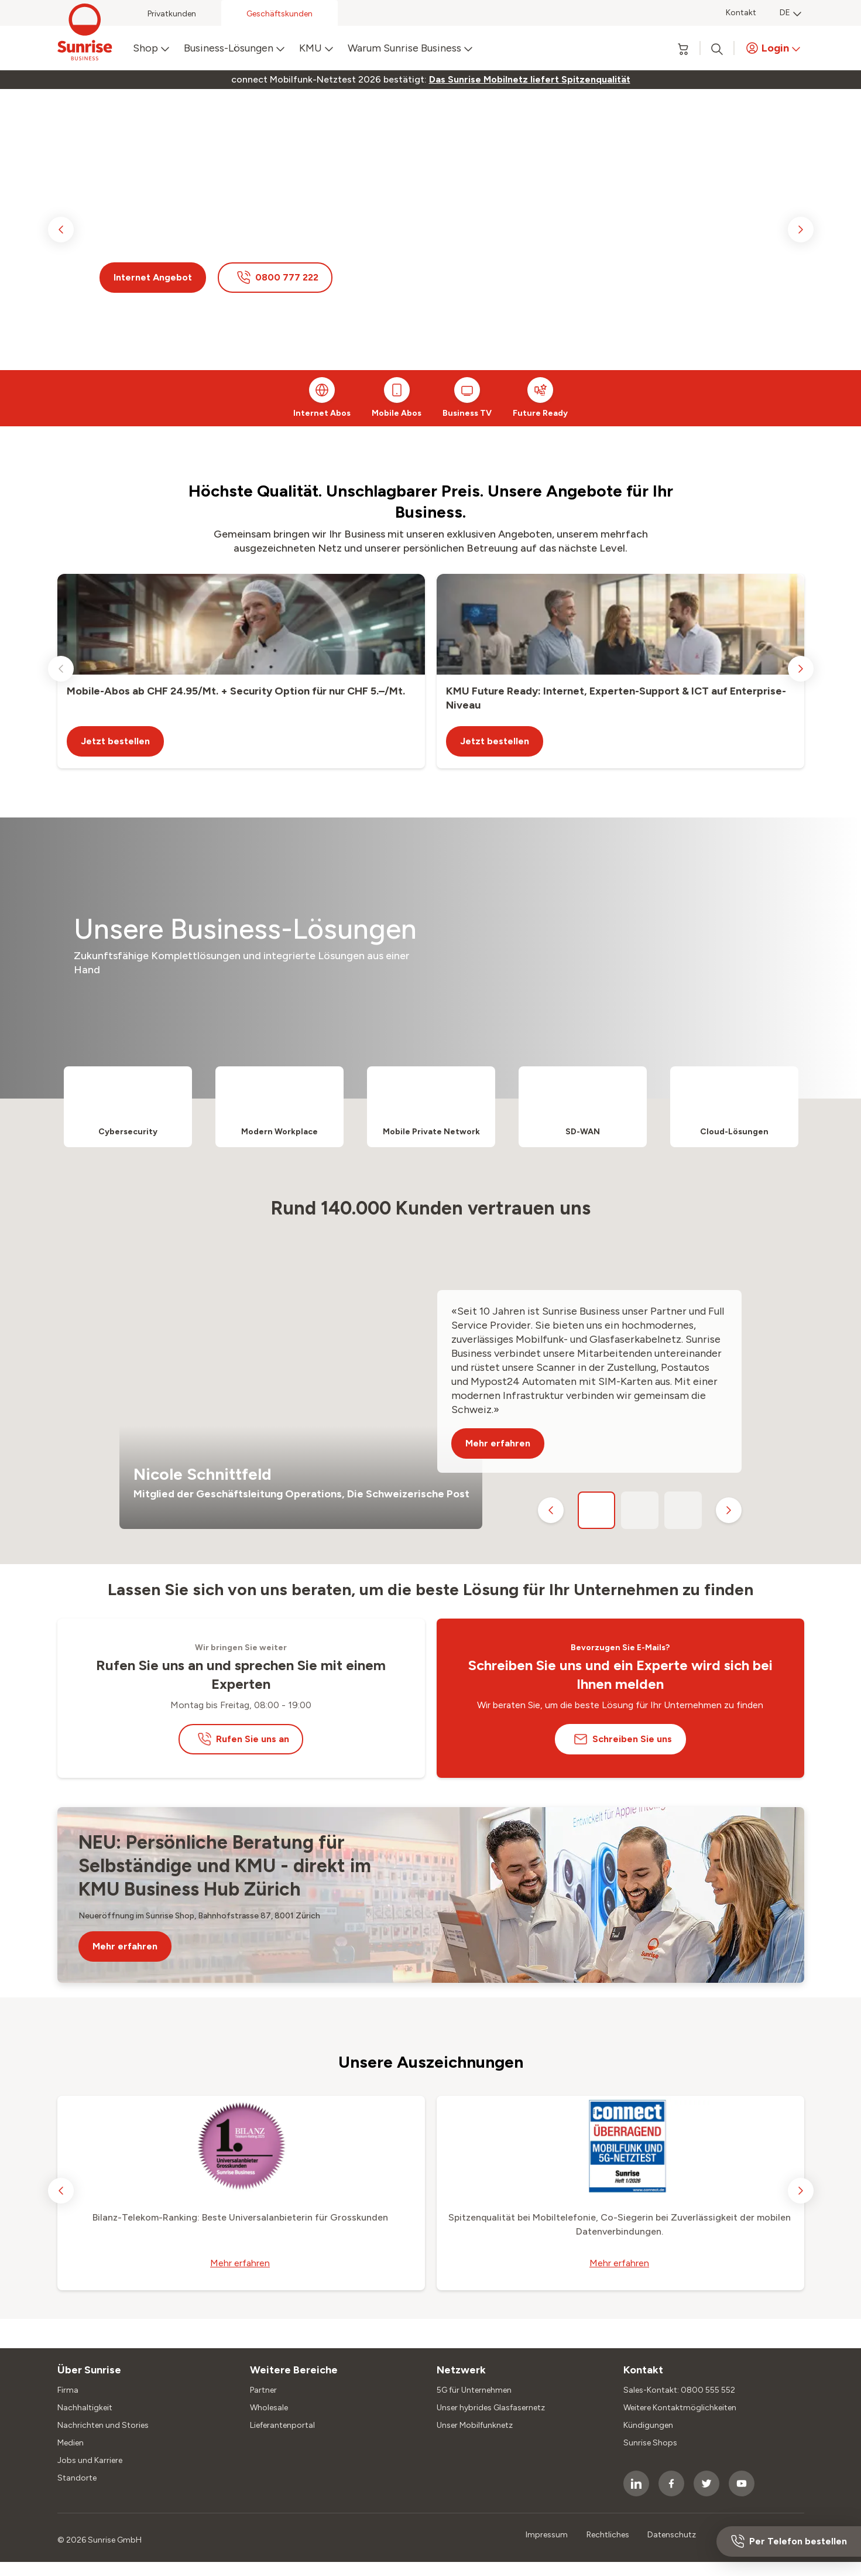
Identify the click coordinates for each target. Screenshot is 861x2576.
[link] (529, 80)
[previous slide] (61, 229)
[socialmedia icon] (636, 2483)
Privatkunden (171, 14)
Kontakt (741, 13)
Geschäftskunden (279, 14)
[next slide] (801, 229)
